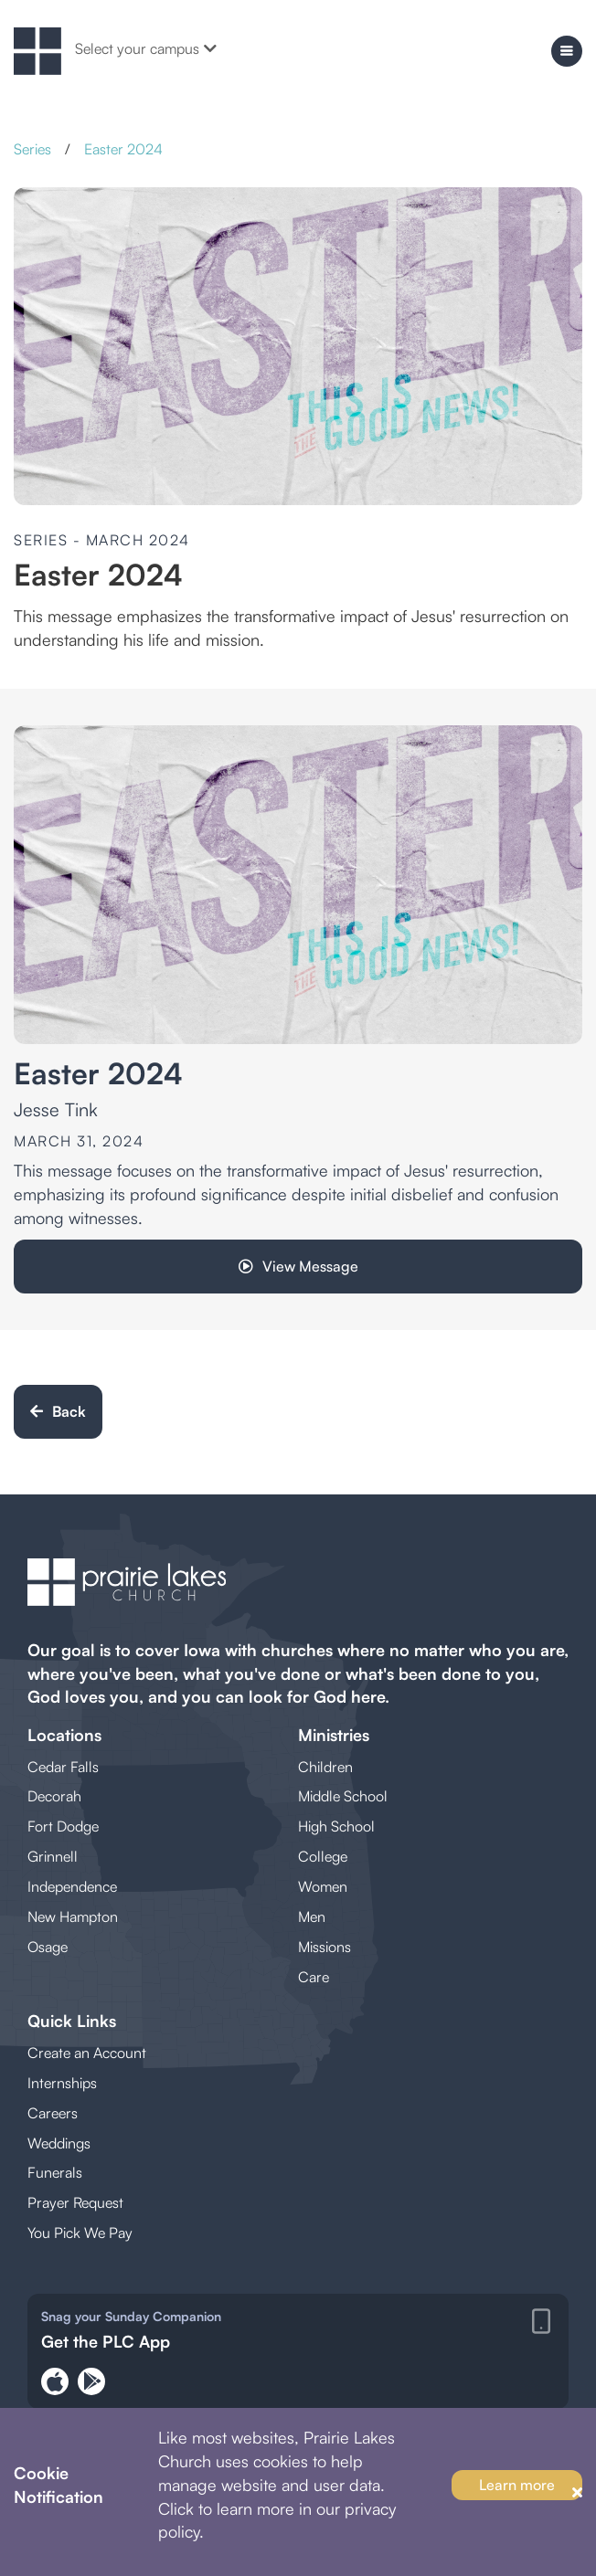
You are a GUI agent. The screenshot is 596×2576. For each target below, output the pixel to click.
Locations (64, 1735)
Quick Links (71, 2021)
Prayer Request (75, 2202)
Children (325, 1767)
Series (32, 149)
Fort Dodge (63, 1826)
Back (58, 1411)
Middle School (343, 1796)
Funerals (54, 2172)
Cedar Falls (63, 1767)
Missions (324, 1946)
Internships (62, 2083)
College (322, 1856)
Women (322, 1886)
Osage (47, 1946)
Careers (52, 2113)
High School (336, 1826)
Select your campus (146, 48)
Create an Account (86, 2052)
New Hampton (72, 1916)
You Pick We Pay (80, 2232)
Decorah (54, 1796)
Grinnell (52, 1856)
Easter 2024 (123, 149)
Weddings (58, 2143)
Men (311, 1916)
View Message (298, 1266)
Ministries (333, 1735)
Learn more (517, 2485)
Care (313, 1977)
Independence (72, 1886)
